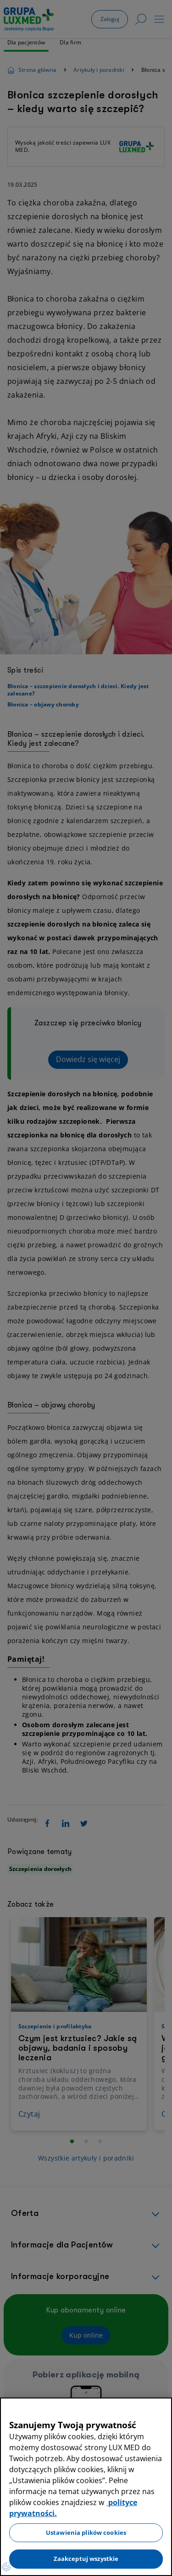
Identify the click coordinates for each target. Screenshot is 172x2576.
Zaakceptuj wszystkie (86, 2558)
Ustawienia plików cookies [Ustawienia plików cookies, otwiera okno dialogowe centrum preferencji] (86, 2532)
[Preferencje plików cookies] (6, 2566)
